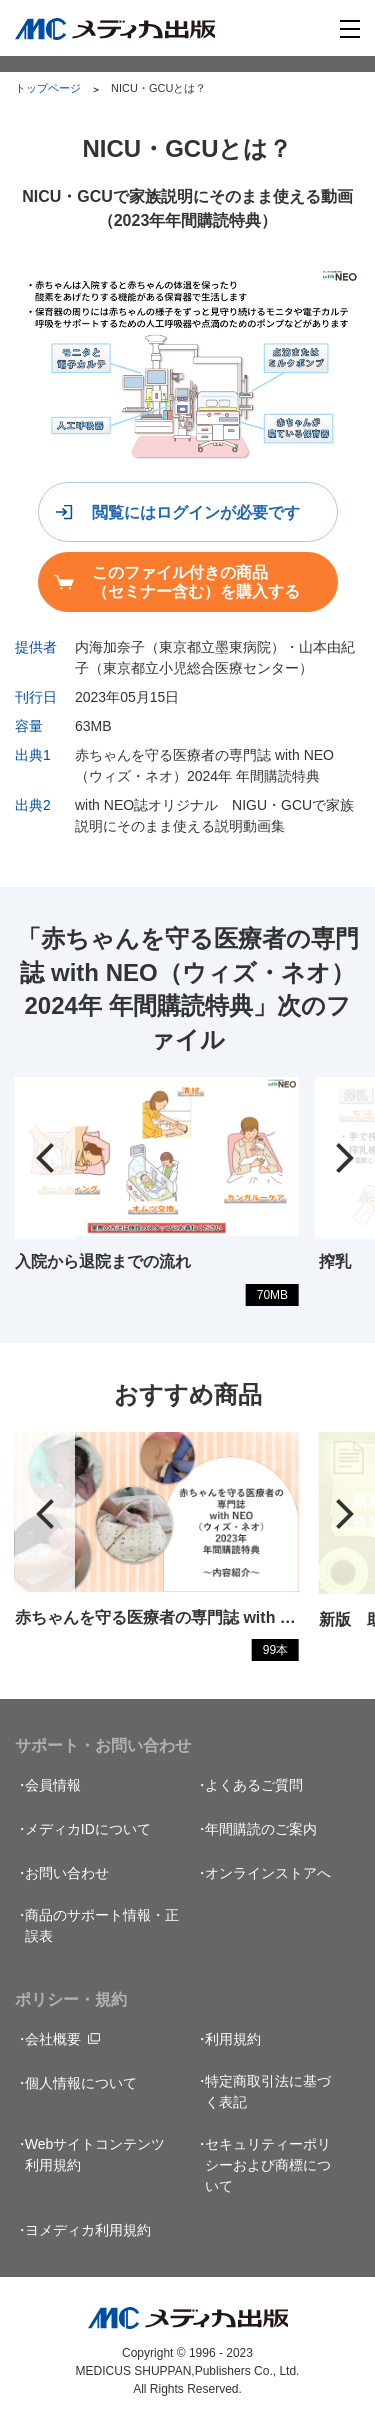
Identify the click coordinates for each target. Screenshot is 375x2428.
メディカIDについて (88, 1829)
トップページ (48, 88)
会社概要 (53, 2039)
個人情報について (81, 2083)
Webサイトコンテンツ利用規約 (95, 2154)
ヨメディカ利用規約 (88, 2230)
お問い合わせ (67, 1873)
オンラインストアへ (268, 1873)
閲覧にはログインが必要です (196, 512)
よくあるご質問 (254, 1785)
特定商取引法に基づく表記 (268, 2091)
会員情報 (53, 1785)
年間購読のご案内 (261, 1829)
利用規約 (233, 2039)
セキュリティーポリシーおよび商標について (268, 2165)
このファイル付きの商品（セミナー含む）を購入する (196, 582)
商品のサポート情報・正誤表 (102, 1925)
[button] (45, 1158)
